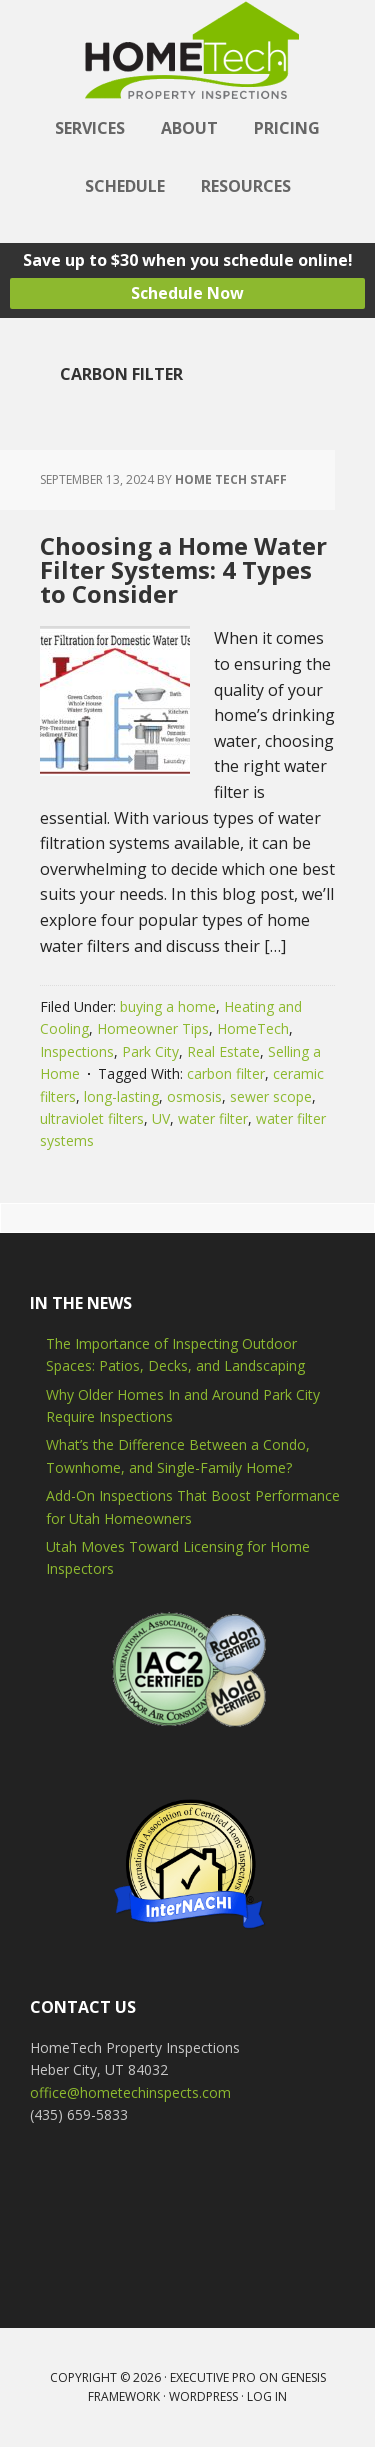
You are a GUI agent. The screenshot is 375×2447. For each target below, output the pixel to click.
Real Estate (223, 1051)
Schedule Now (187, 293)
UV (161, 1118)
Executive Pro (213, 2377)
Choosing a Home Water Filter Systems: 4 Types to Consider (183, 569)
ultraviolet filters (92, 1118)
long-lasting (121, 1096)
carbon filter (226, 1073)
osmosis (194, 1096)
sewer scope (271, 1096)
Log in (267, 2396)
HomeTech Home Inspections (188, 50)
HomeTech (253, 1028)
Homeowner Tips (153, 1028)
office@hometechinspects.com (130, 2092)
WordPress (203, 2396)
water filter (213, 1118)
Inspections (77, 1051)
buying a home (168, 1006)
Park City (150, 1051)
